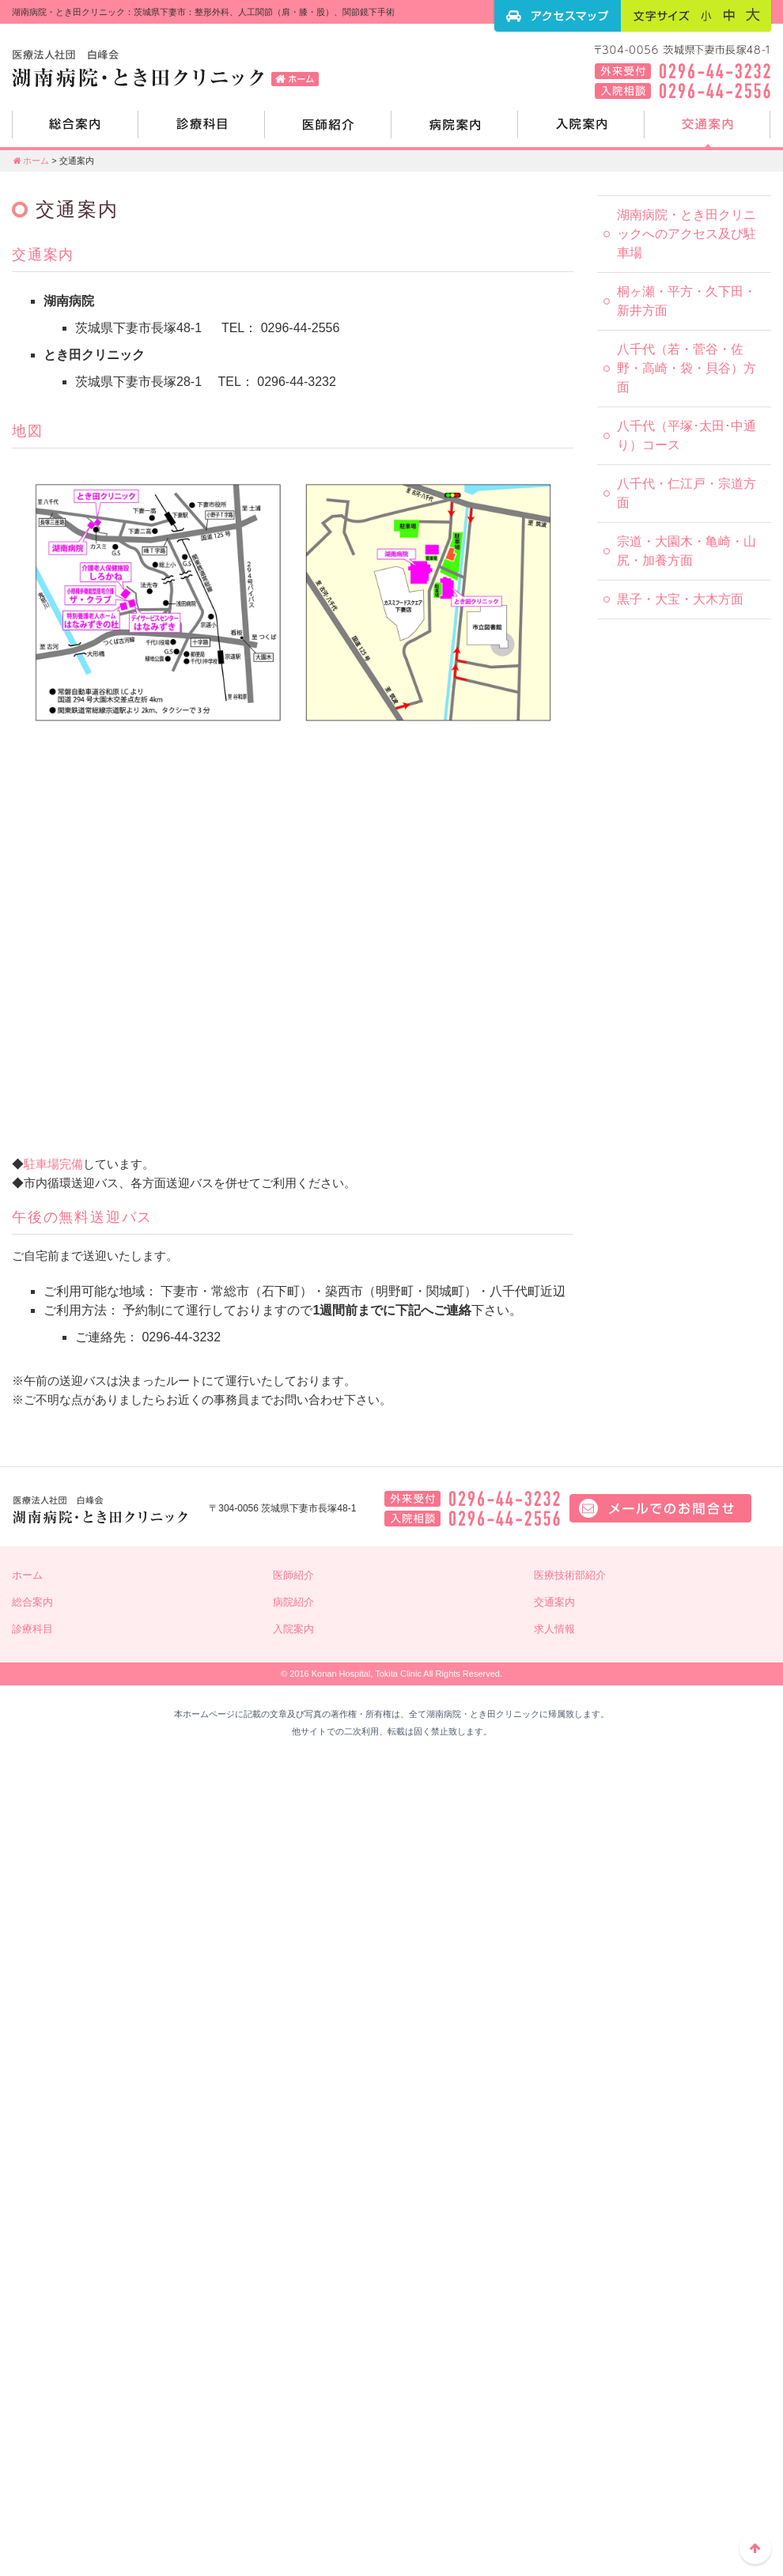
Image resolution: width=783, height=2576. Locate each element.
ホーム (30, 160)
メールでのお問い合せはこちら (660, 1508)
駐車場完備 (53, 1164)
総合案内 (75, 130)
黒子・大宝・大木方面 (680, 599)
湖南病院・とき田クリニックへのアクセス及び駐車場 (686, 233)
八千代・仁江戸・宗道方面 (686, 493)
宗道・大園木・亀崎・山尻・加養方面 (686, 551)
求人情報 (554, 1629)
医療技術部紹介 (570, 1575)
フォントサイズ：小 (706, 15)
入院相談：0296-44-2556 (472, 1518)
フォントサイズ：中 (729, 15)
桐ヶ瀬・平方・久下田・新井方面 (686, 301)
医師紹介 (328, 130)
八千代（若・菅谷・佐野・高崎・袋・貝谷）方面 (686, 368)
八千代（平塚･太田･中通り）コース (686, 435)
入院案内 (581, 130)
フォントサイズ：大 (753, 15)
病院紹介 (455, 130)
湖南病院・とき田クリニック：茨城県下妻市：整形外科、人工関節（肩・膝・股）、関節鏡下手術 (170, 67)
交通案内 (708, 130)
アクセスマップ (557, 16)
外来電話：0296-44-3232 (472, 1499)
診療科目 (201, 130)
